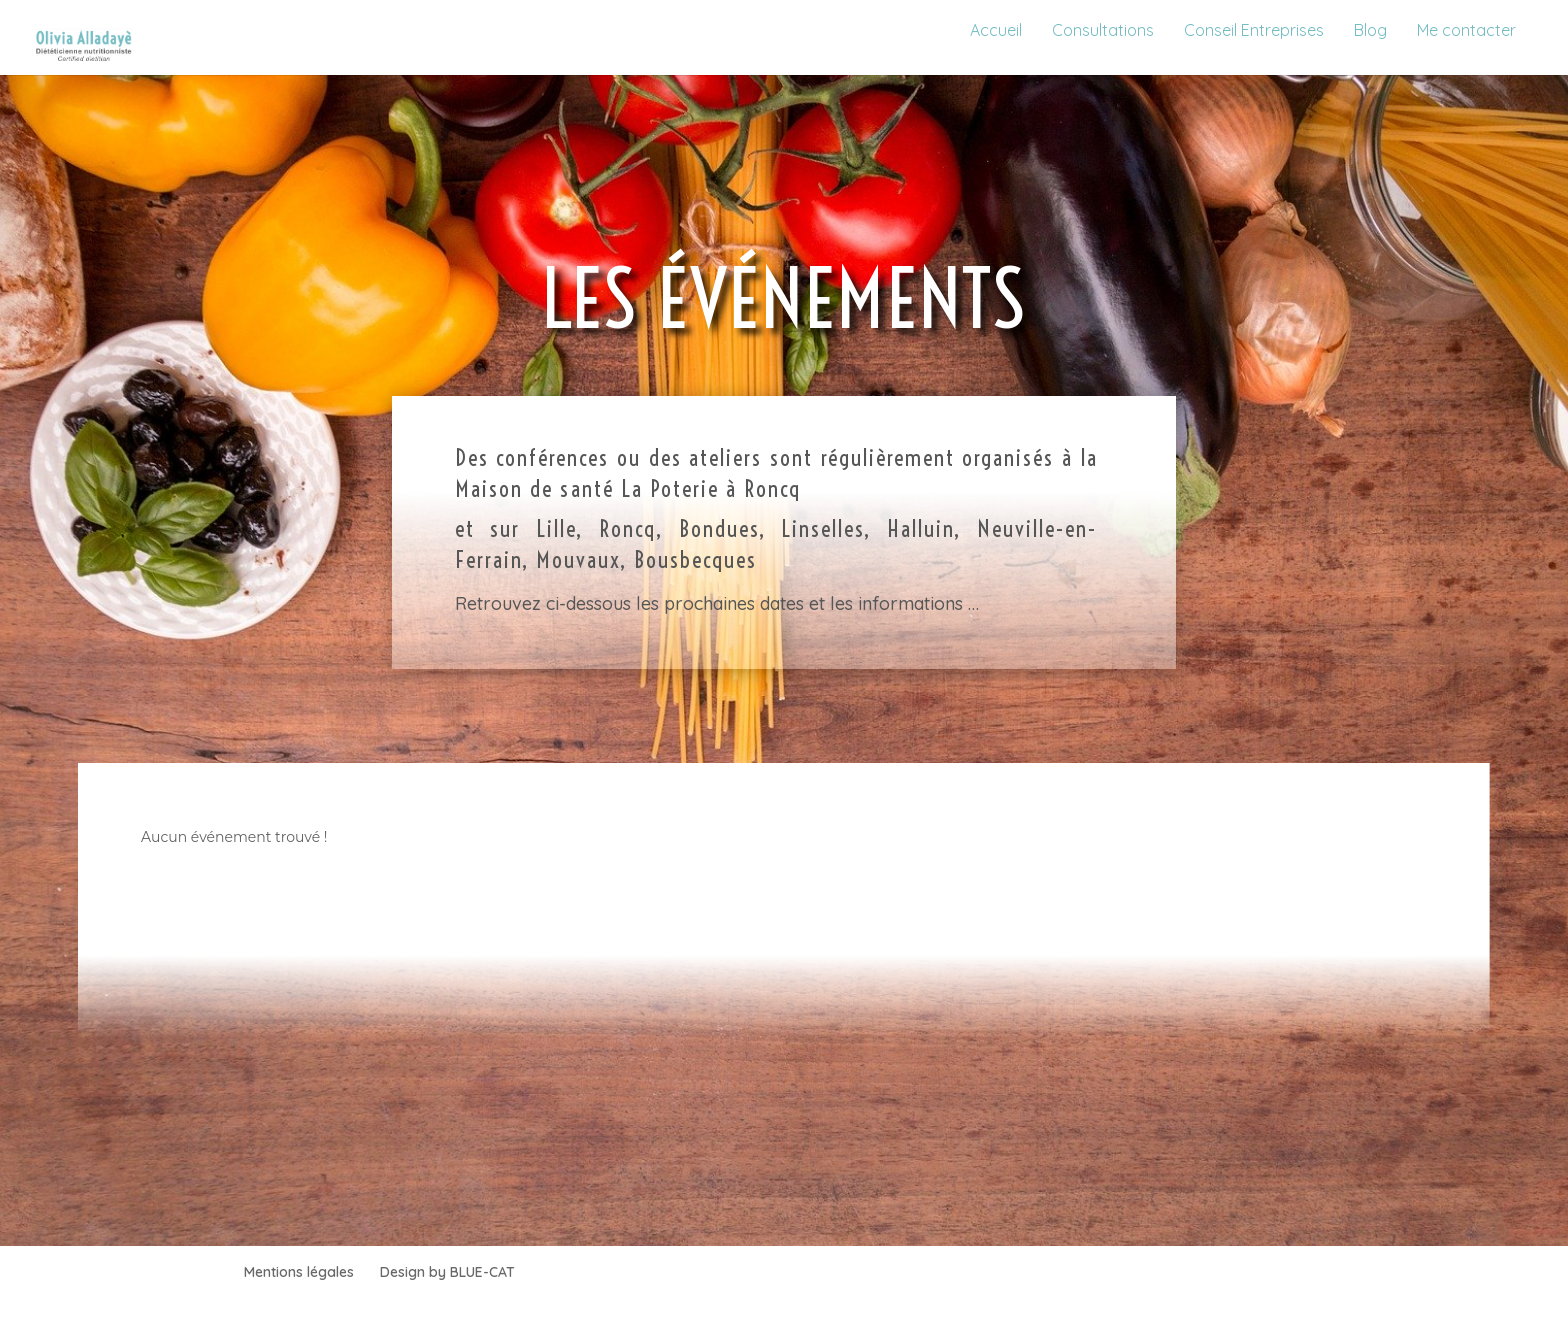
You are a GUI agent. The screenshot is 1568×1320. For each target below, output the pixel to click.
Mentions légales (299, 1272)
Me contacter (1466, 30)
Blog (1370, 30)
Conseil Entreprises (1254, 30)
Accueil (996, 30)
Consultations (1103, 30)
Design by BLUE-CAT (447, 1272)
